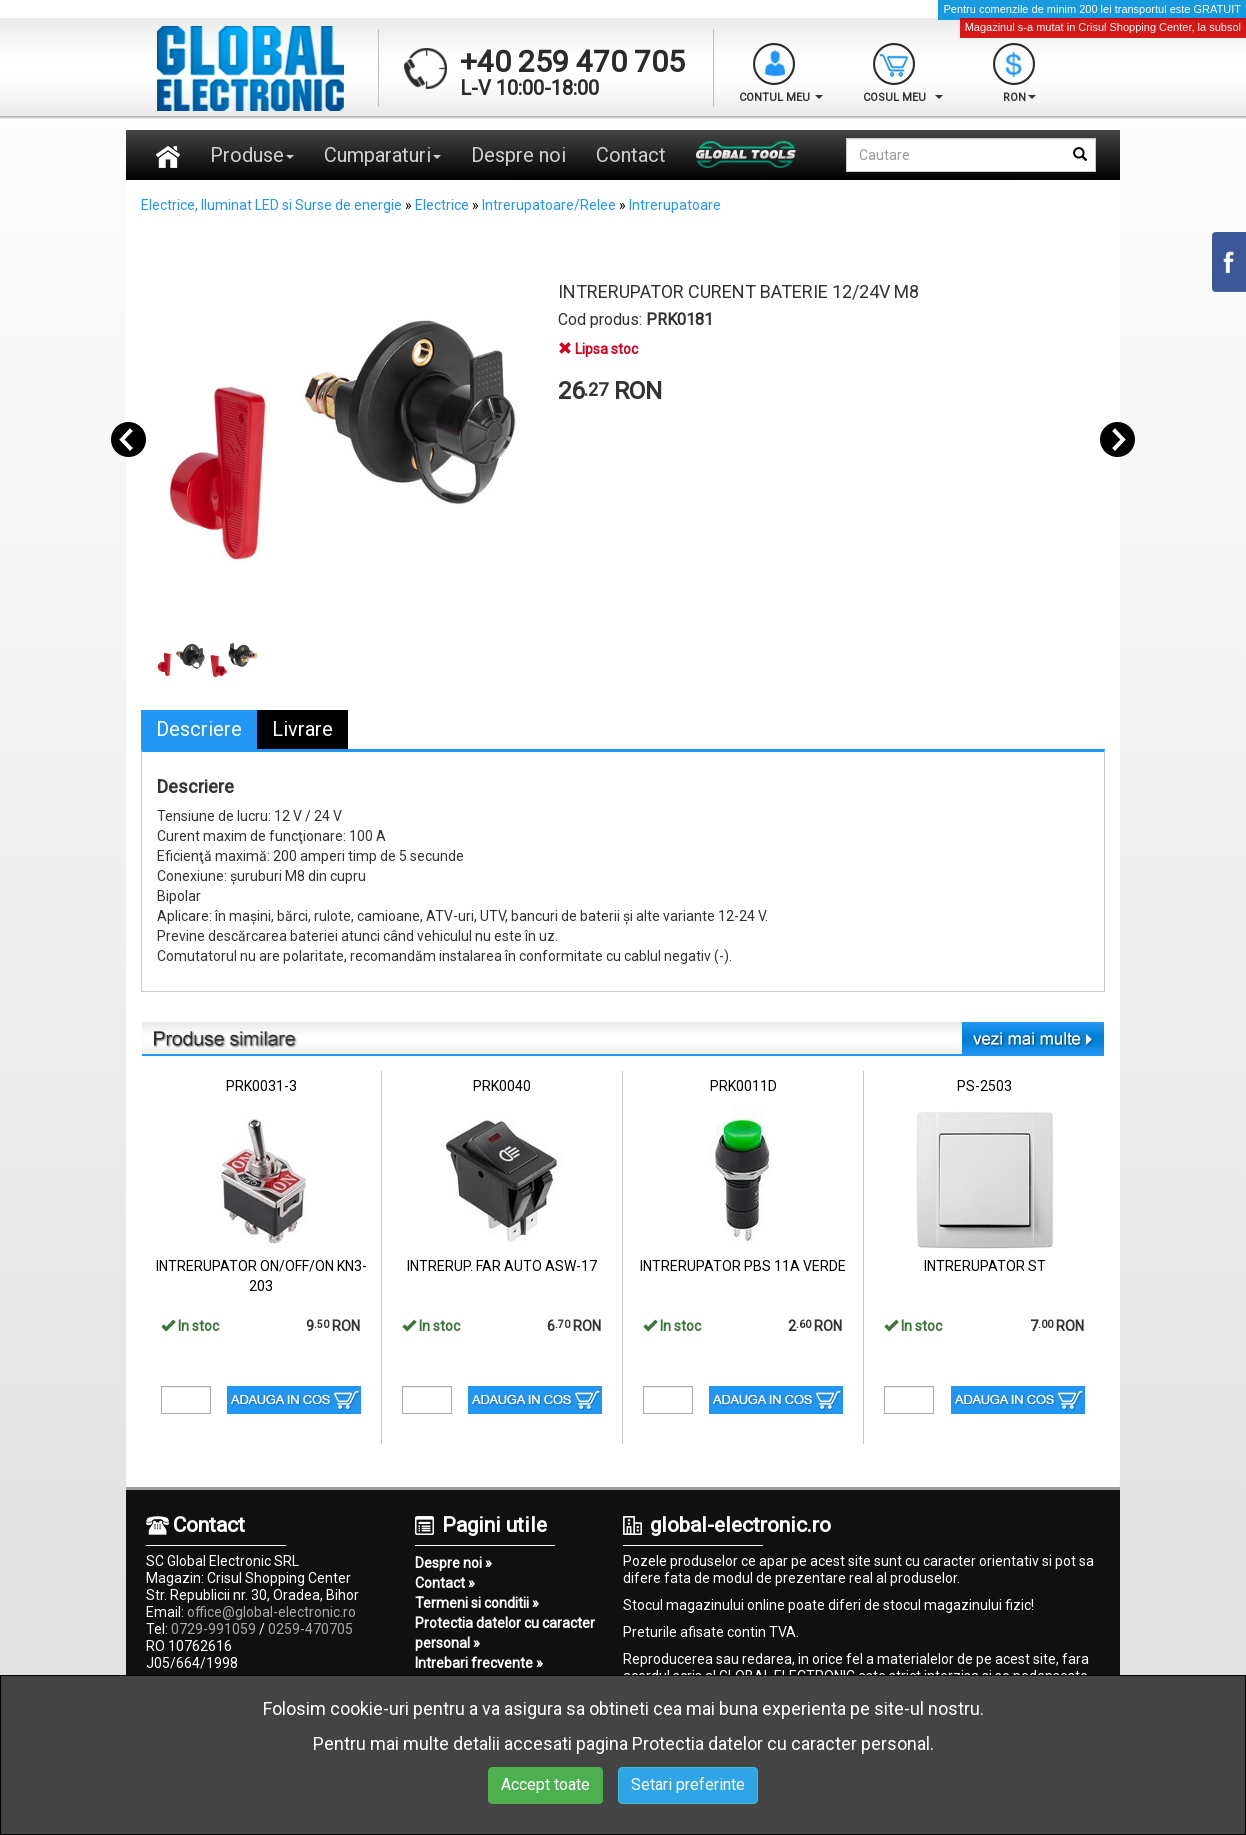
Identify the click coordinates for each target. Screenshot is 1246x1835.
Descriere (199, 729)
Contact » (445, 1583)
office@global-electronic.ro (271, 1612)
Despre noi (518, 155)
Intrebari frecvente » (479, 1663)
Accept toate (545, 1784)
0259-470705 (310, 1629)
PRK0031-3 (261, 1086)
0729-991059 (213, 1629)
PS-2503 (984, 1086)
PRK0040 (502, 1086)
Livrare (302, 729)
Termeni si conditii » (477, 1603)
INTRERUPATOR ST (985, 1266)
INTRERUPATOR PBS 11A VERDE (743, 1266)
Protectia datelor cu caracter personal (781, 1743)
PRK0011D (743, 1086)
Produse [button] (252, 155)
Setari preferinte (688, 1784)
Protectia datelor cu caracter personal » (505, 1633)
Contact (631, 155)
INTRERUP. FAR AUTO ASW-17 (502, 1266)
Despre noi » (453, 1563)
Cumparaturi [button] (382, 155)
